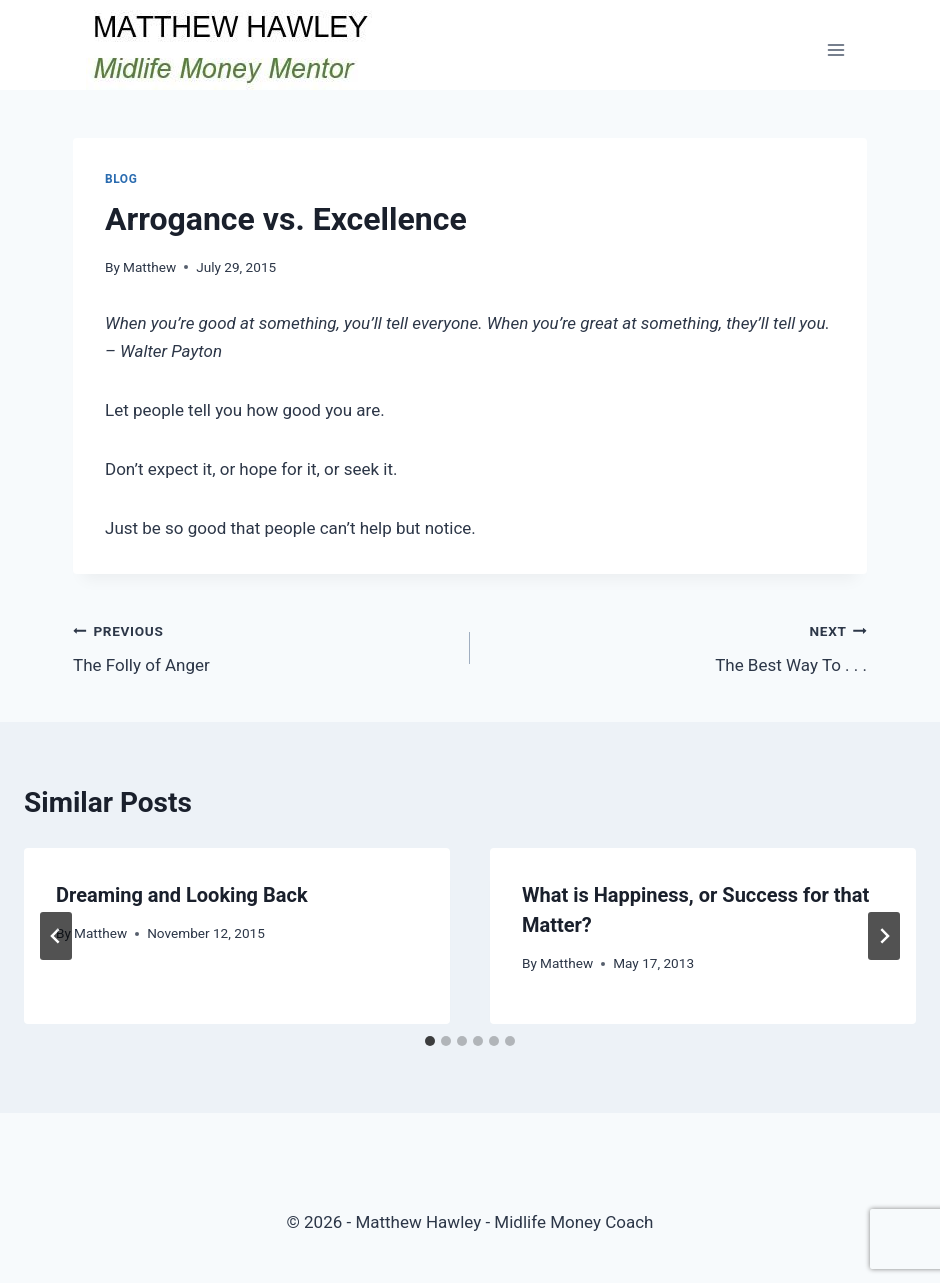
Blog (121, 179)
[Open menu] (835, 49)
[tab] (430, 1041)
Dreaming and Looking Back (182, 895)
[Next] (884, 936)
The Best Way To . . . (677, 646)
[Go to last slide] (56, 936)
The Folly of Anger (263, 646)
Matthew (149, 267)
